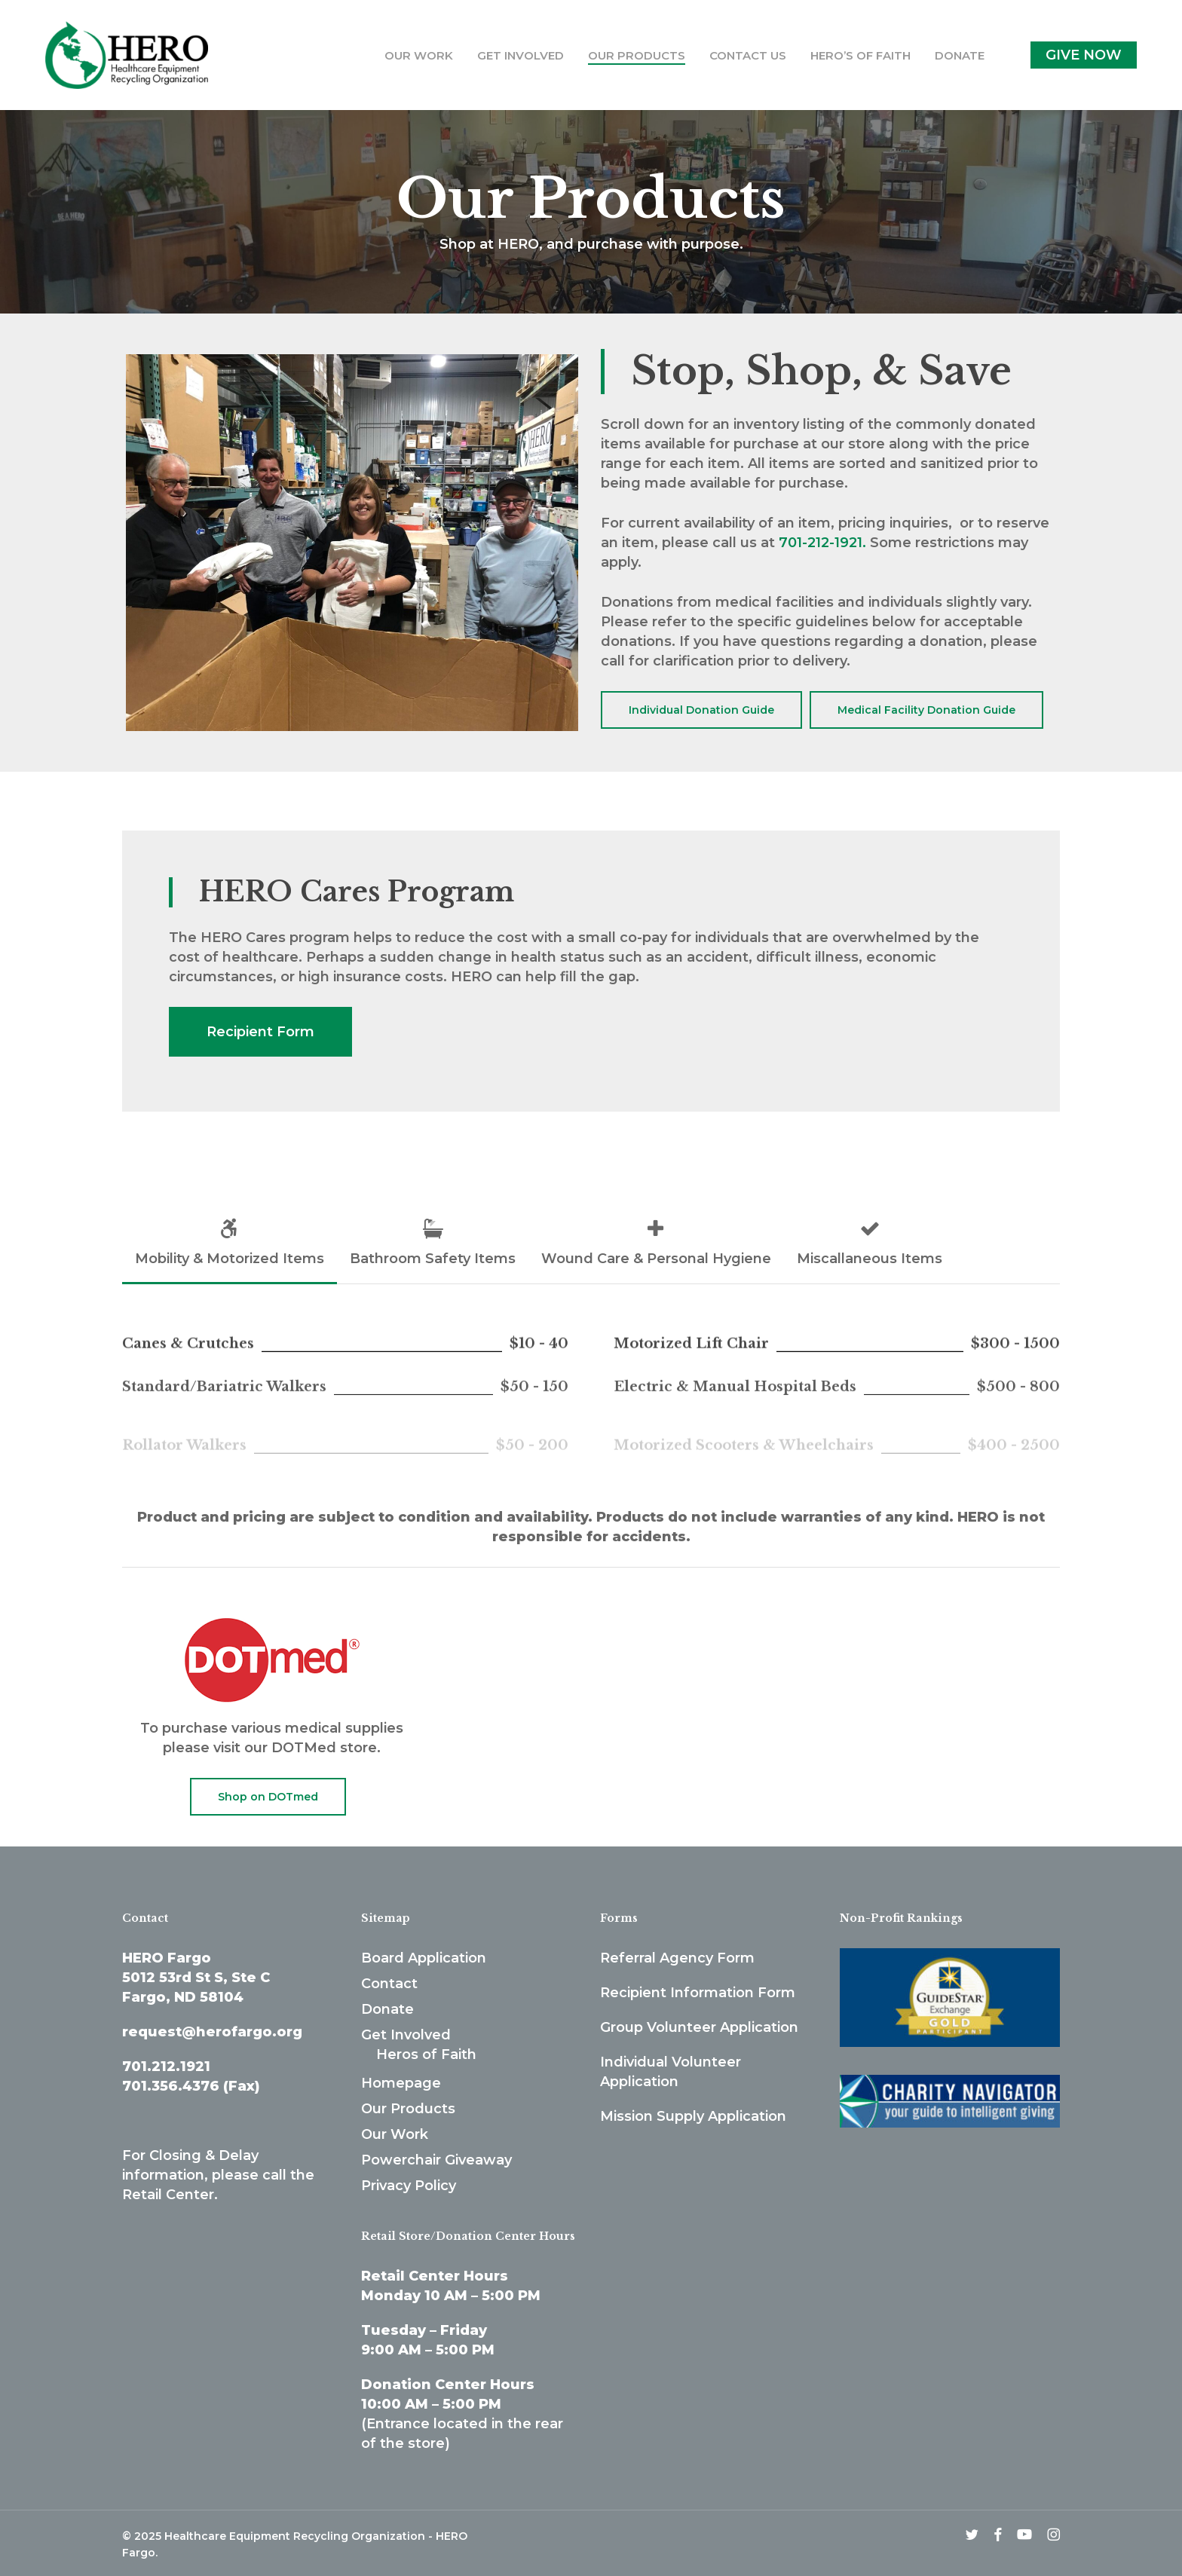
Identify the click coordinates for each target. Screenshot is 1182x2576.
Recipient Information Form (697, 1992)
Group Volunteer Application (699, 2027)
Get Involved (406, 2035)
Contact (389, 1983)
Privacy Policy (408, 2185)
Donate (387, 2009)
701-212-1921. (822, 542)
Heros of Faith (426, 2054)
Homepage (401, 2083)
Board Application (423, 1958)
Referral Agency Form (677, 1958)
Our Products (408, 2108)
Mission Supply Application (693, 2116)
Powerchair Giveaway (436, 2160)
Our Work (394, 2134)
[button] (701, 710)
